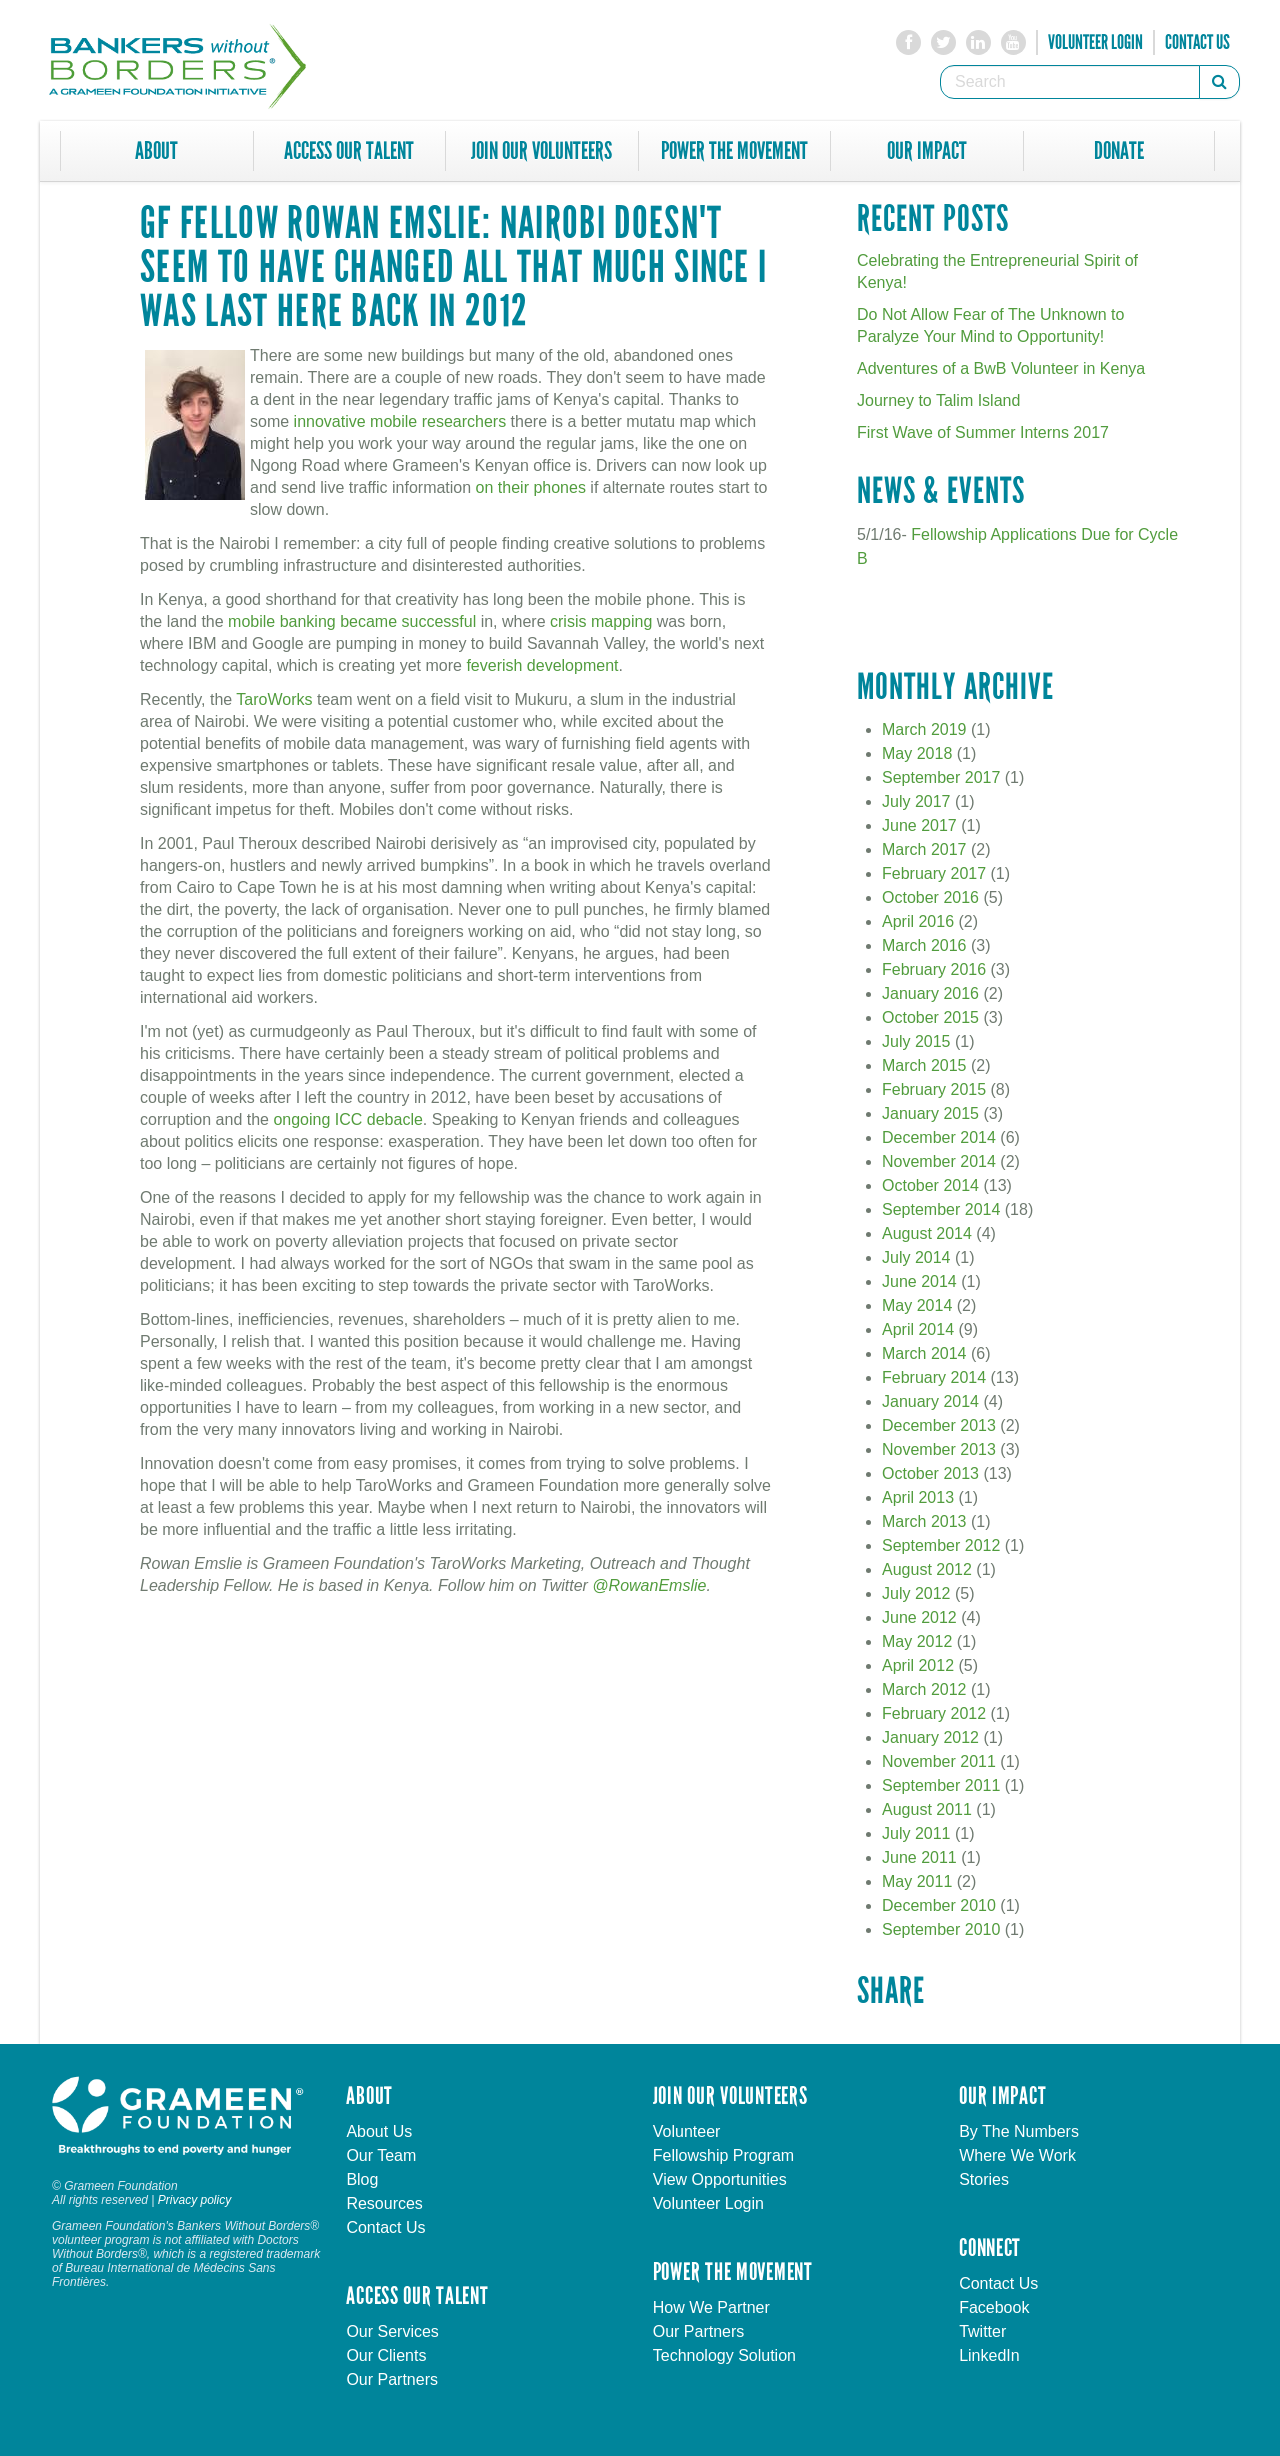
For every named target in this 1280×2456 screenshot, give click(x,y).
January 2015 (930, 1113)
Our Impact (927, 151)
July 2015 (916, 1041)
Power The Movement (734, 151)
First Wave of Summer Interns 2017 (983, 432)
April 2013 (918, 1497)
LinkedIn (989, 2355)
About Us (379, 2131)
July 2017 (916, 801)
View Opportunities (720, 2179)
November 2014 (939, 1161)
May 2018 (917, 753)
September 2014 (941, 1209)
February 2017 (934, 873)
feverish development (542, 665)
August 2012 (927, 1569)
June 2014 (919, 1281)
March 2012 (924, 1689)
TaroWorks (274, 699)
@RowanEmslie (649, 1585)
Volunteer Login (1095, 42)
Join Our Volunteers (541, 151)
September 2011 (941, 1785)
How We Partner (711, 2307)
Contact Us (1197, 42)
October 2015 (930, 1017)
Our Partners (392, 2379)
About (156, 151)
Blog (362, 2179)
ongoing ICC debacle (347, 1119)
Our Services (392, 2331)
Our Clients (386, 2355)
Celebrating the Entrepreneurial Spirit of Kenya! (997, 271)
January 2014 (930, 1401)
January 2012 (930, 1737)
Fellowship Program (723, 2155)
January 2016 (930, 993)
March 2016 (924, 945)
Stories (984, 2179)
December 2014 (939, 1137)
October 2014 (930, 1185)
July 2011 (916, 1833)
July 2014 (916, 1257)
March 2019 (924, 729)
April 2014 (918, 1329)
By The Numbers (1019, 2131)
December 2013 (939, 1425)
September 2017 (941, 777)
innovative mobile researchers (400, 421)
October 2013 (930, 1473)
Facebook (994, 2307)
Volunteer (687, 2131)
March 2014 (924, 1353)
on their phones (531, 487)
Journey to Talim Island (938, 400)
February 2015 (934, 1089)
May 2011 (917, 1881)
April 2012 (918, 1665)
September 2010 (941, 1929)
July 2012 (916, 1593)
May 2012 (917, 1641)
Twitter (982, 2331)
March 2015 (924, 1065)
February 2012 (934, 1713)
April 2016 (918, 921)
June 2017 (919, 825)
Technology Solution (724, 2355)
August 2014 (927, 1233)
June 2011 (919, 1857)
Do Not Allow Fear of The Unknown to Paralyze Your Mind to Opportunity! (990, 325)
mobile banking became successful (352, 621)
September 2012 (941, 1545)
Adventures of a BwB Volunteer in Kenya (1001, 368)
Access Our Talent (349, 151)
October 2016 (930, 897)
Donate (1119, 151)
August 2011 (927, 1809)
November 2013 (939, 1449)
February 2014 (934, 1377)
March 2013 (924, 1521)
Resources (384, 2203)
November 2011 (939, 1761)
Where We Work (1017, 2155)
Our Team (381, 2155)
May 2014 (917, 1305)
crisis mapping (601, 621)
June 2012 (919, 1617)
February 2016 (934, 969)
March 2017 (924, 849)
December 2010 (939, 1905)
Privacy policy (194, 2200)
